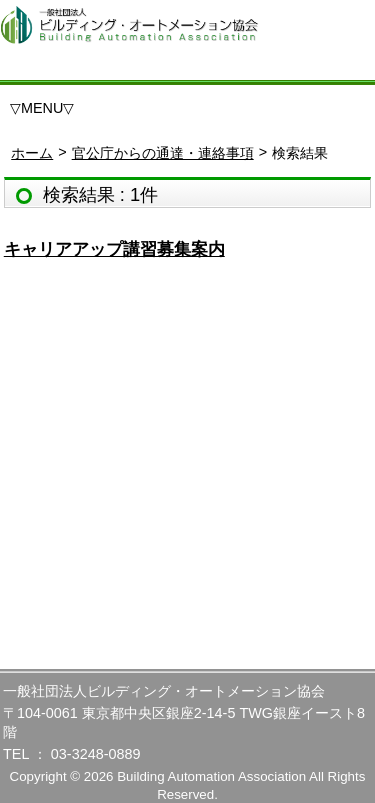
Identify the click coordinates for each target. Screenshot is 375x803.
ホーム (32, 153)
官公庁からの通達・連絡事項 (163, 153)
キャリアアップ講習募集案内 (114, 249)
